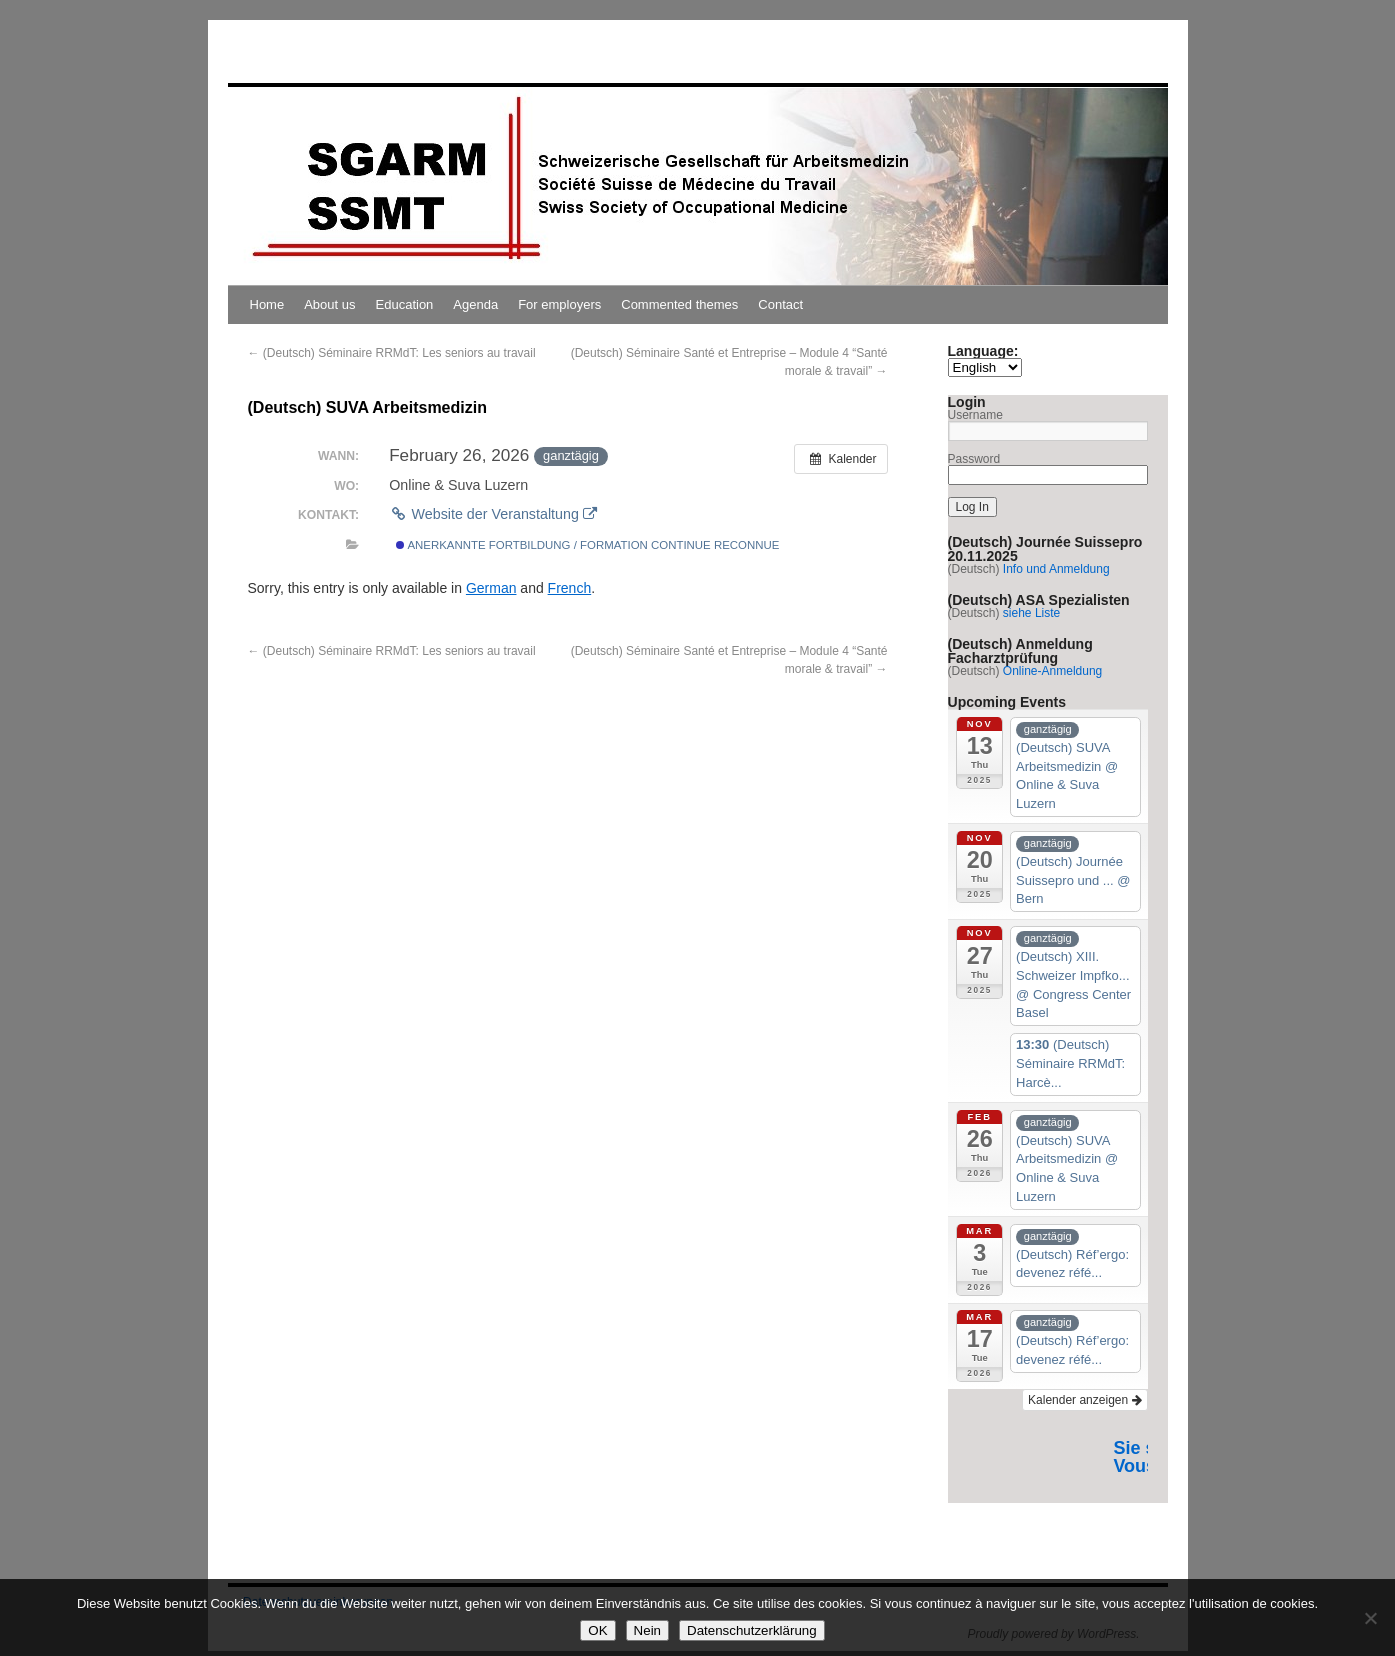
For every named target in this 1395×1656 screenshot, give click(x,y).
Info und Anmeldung (1056, 569)
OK (597, 1630)
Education (405, 304)
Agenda (475, 304)
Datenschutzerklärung (752, 1630)
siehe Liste (1031, 613)
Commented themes (679, 304)
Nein (647, 1630)
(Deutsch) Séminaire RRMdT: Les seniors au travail (392, 353)
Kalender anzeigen (1084, 1400)
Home (267, 304)
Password (974, 459)
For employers (559, 304)
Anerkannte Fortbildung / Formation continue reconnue (588, 545)
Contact (780, 304)
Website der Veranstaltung (493, 514)
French (570, 588)
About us (329, 304)
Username (975, 415)
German (491, 588)
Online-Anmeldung (1052, 671)
